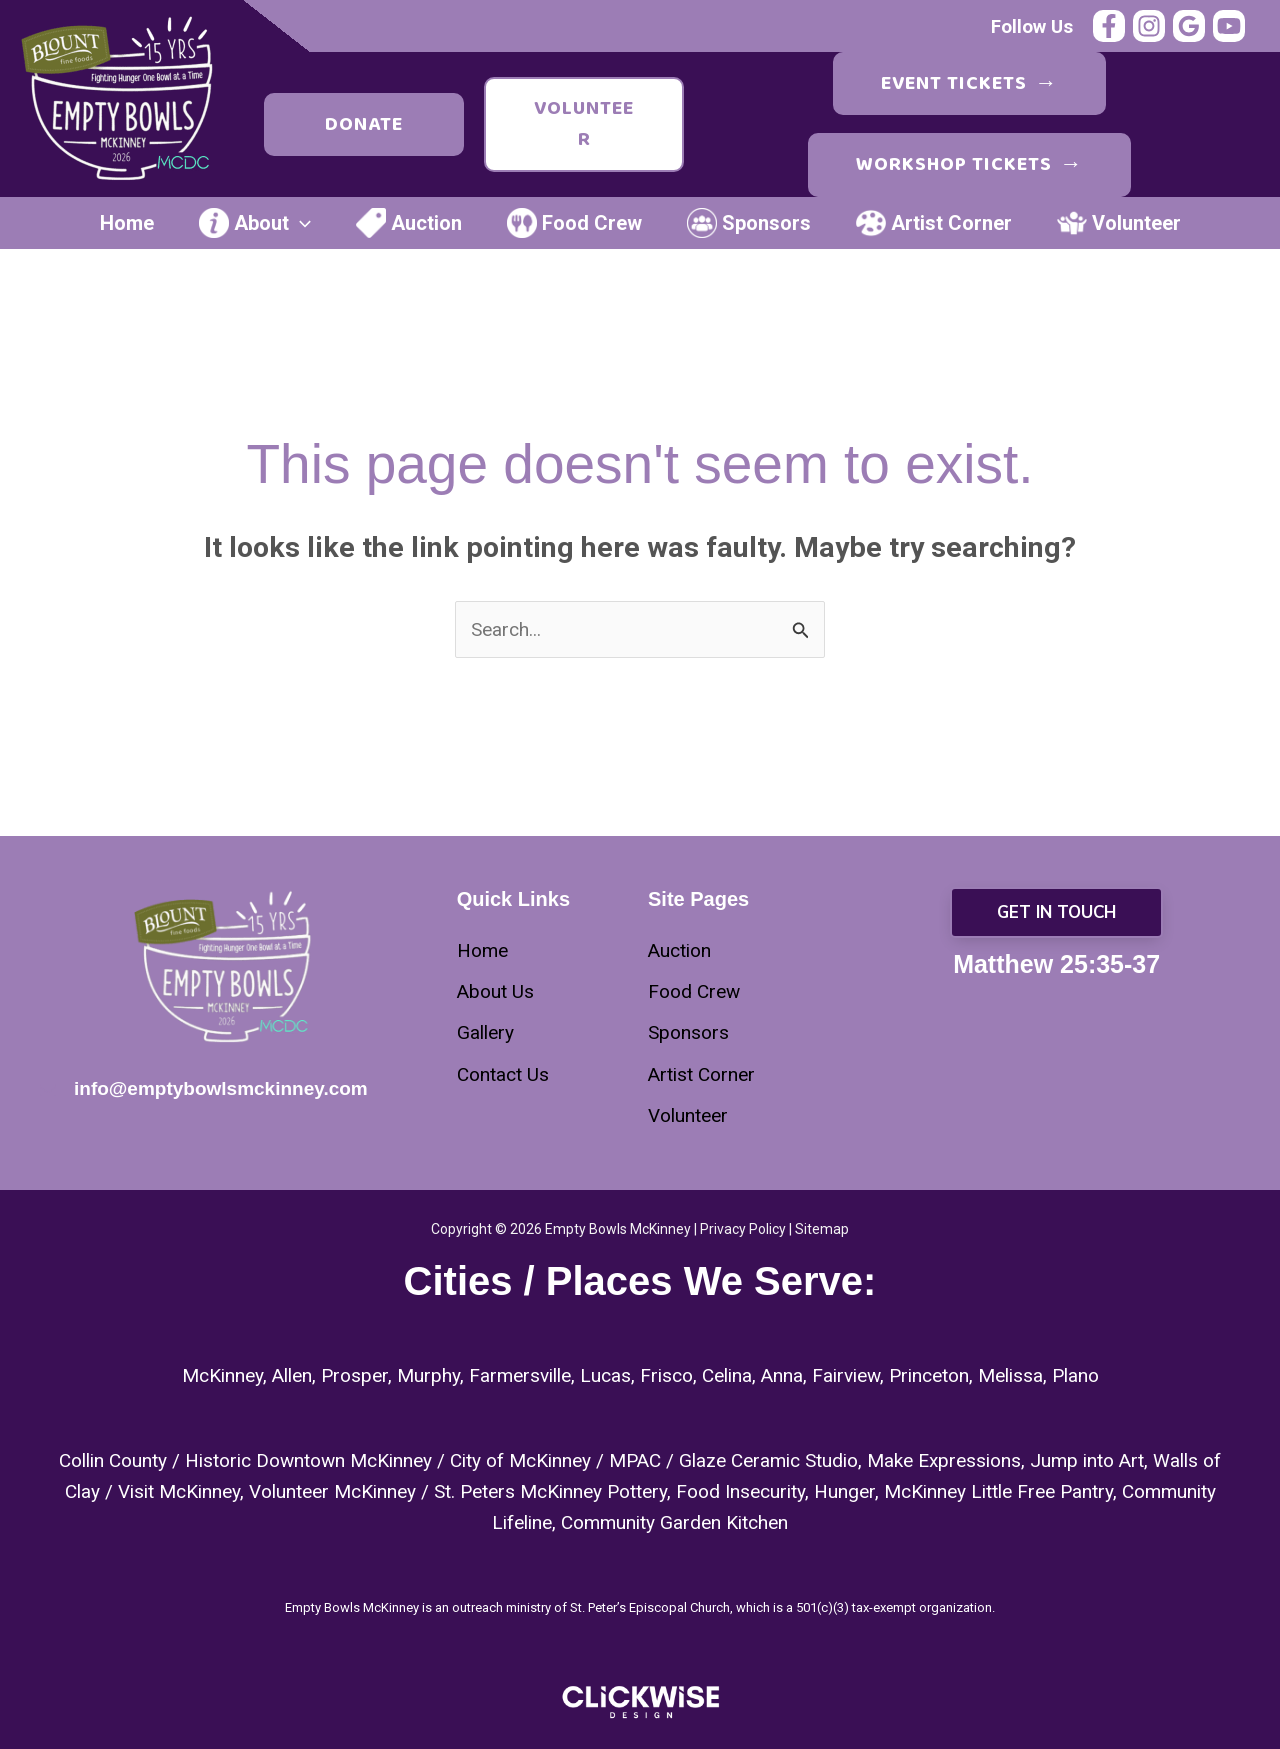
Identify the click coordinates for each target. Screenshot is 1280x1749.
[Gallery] (485, 1032)
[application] (300, 223)
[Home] (482, 950)
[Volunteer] (688, 1115)
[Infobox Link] (223, 1091)
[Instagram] (1149, 26)
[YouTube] (1229, 26)
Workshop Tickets (969, 165)
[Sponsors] (688, 1032)
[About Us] (495, 991)
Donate (364, 124)
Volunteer (584, 123)
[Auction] (679, 950)
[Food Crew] (694, 991)
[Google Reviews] (1189, 26)
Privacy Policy (743, 1229)
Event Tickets (969, 84)
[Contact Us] (503, 1074)
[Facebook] (1109, 26)
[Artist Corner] (701, 1074)
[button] (1056, 912)
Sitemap (822, 1229)
